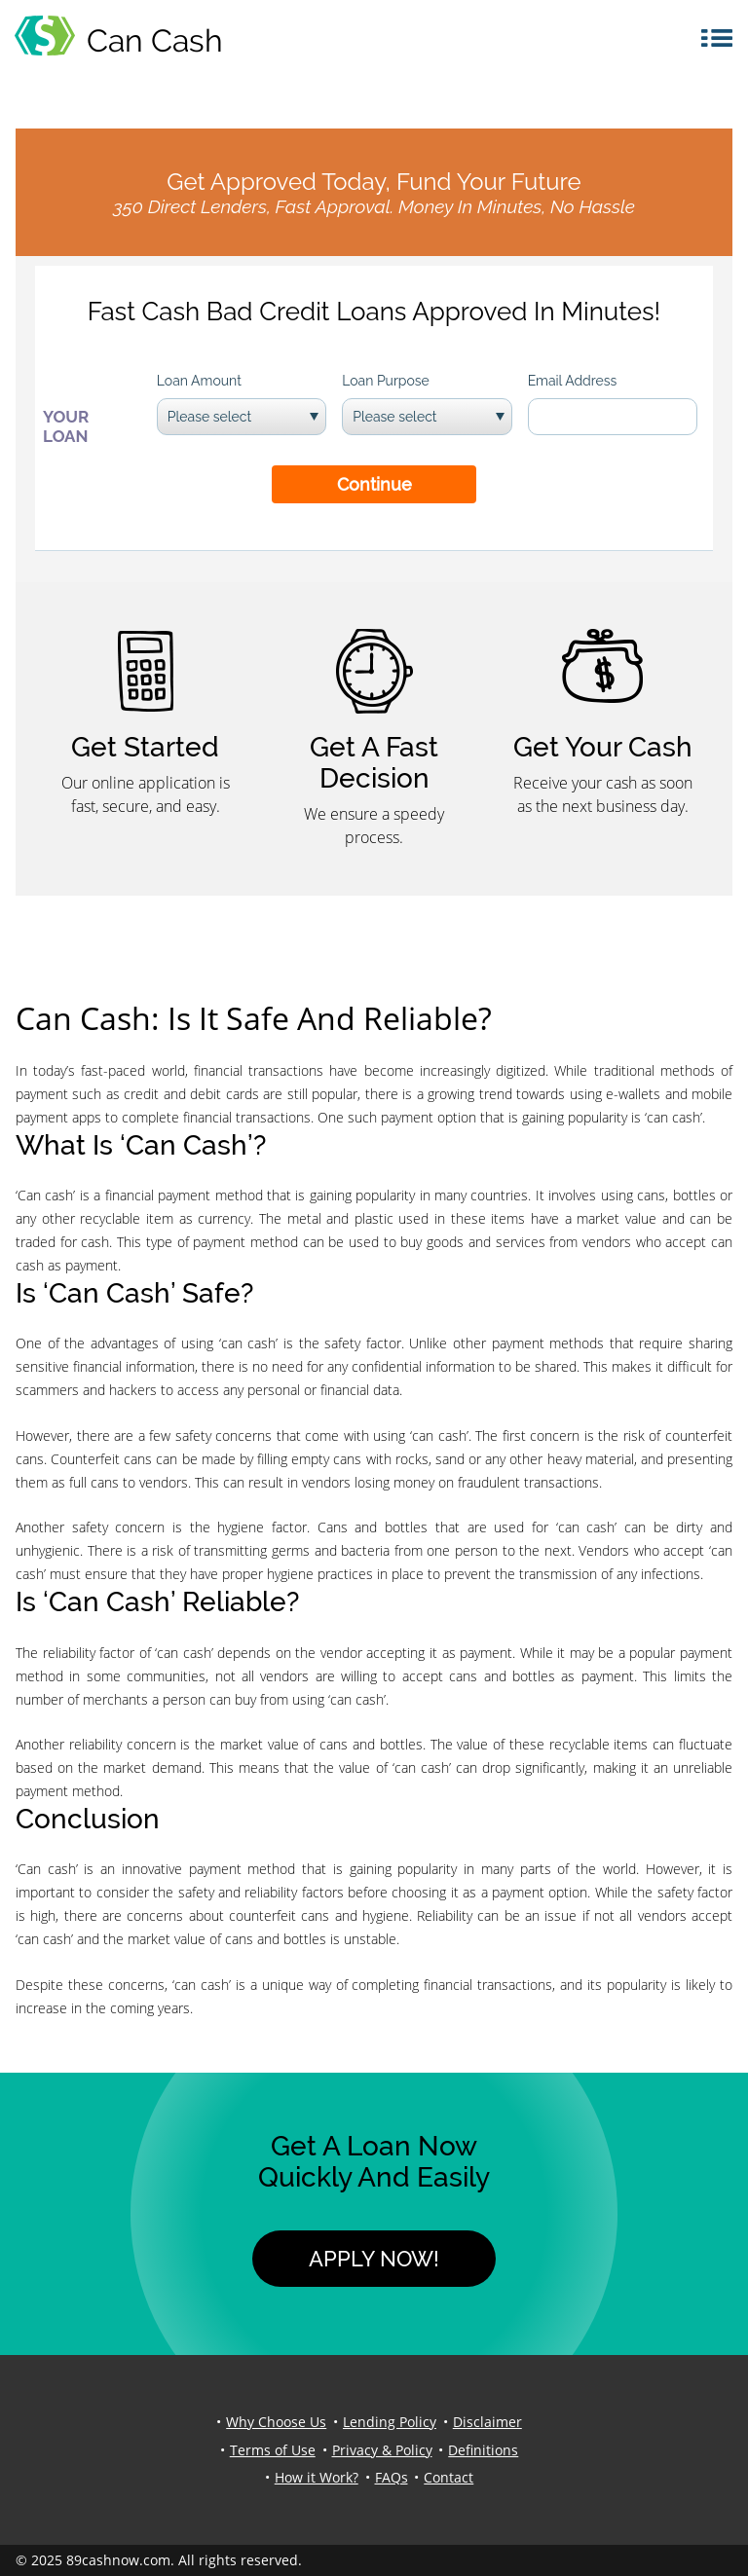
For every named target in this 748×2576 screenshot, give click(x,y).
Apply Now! (374, 2258)
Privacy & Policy (382, 2450)
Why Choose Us (276, 2421)
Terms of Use (273, 2450)
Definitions (483, 2450)
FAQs (391, 2477)
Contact (448, 2477)
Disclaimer (487, 2421)
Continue (374, 484)
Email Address (572, 380)
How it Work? (316, 2477)
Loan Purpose (386, 380)
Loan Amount (199, 380)
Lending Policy (389, 2421)
